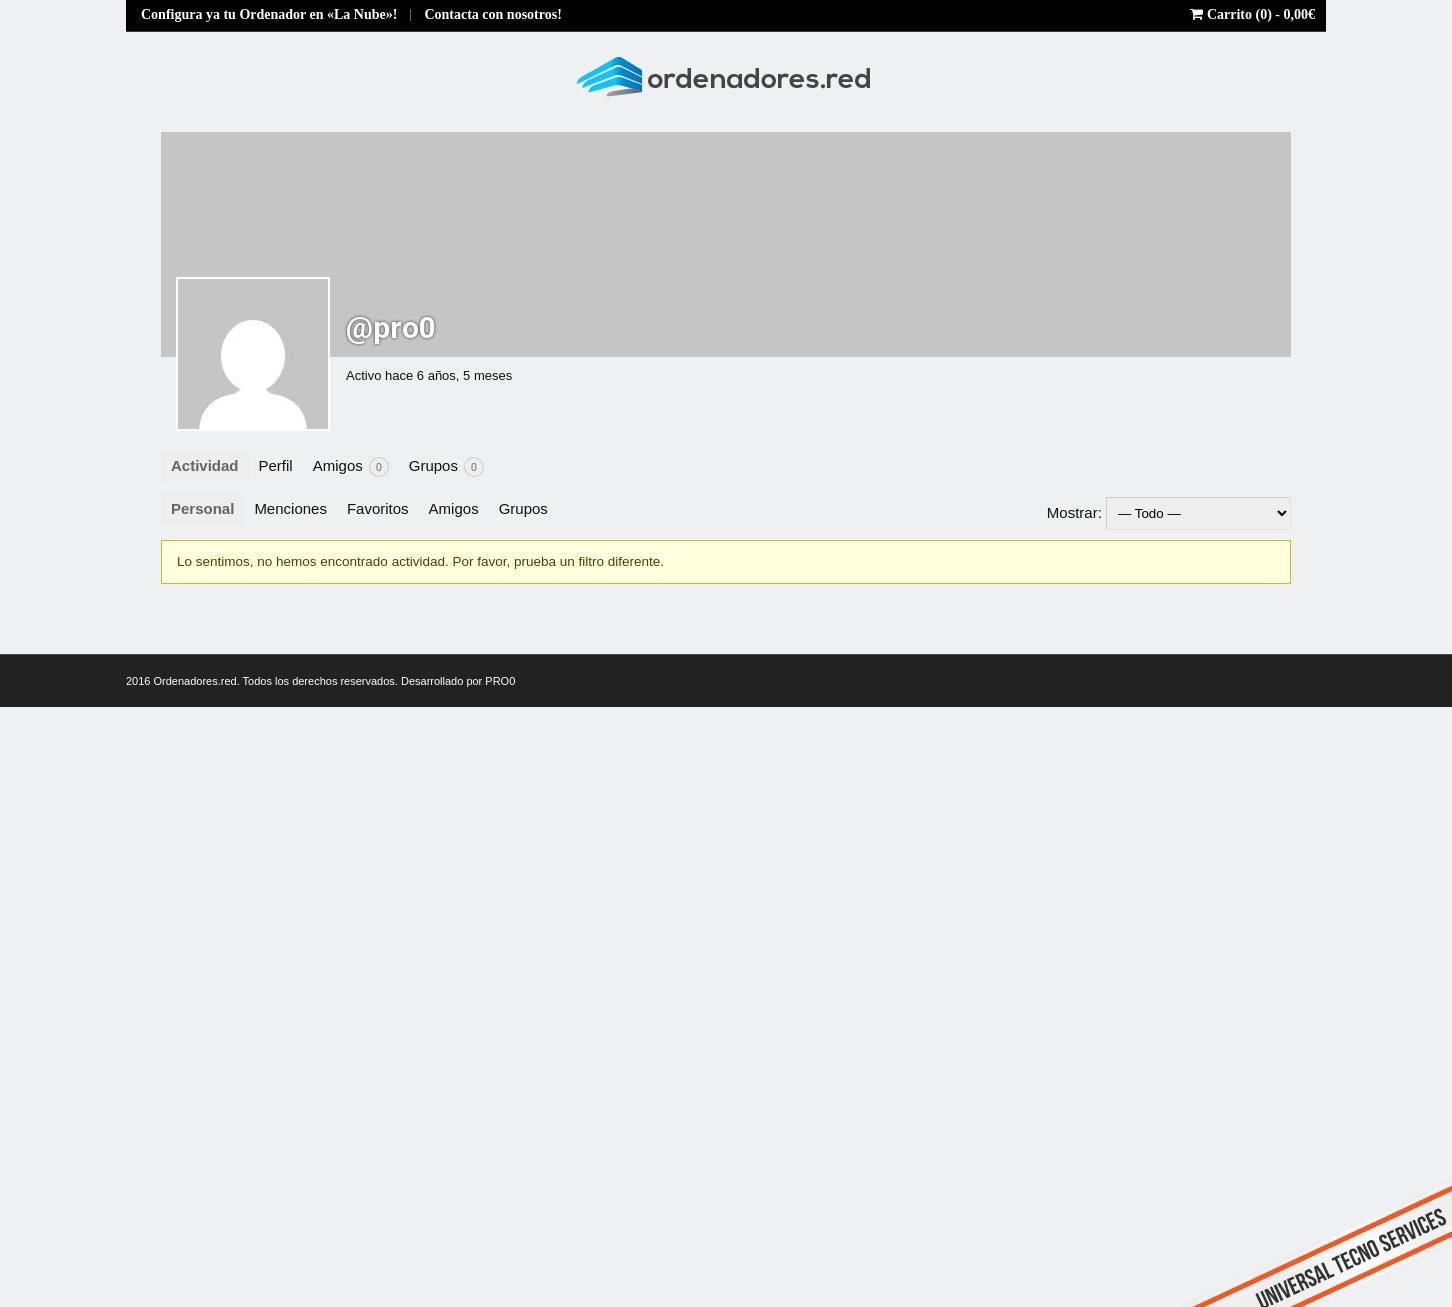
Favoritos (378, 508)
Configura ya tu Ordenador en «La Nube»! (269, 14)
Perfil (276, 465)
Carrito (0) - (1252, 14)
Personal (202, 508)
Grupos (446, 467)
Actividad (205, 465)
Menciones (290, 508)
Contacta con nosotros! (492, 14)
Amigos (351, 467)
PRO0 (500, 681)
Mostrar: (1074, 512)
